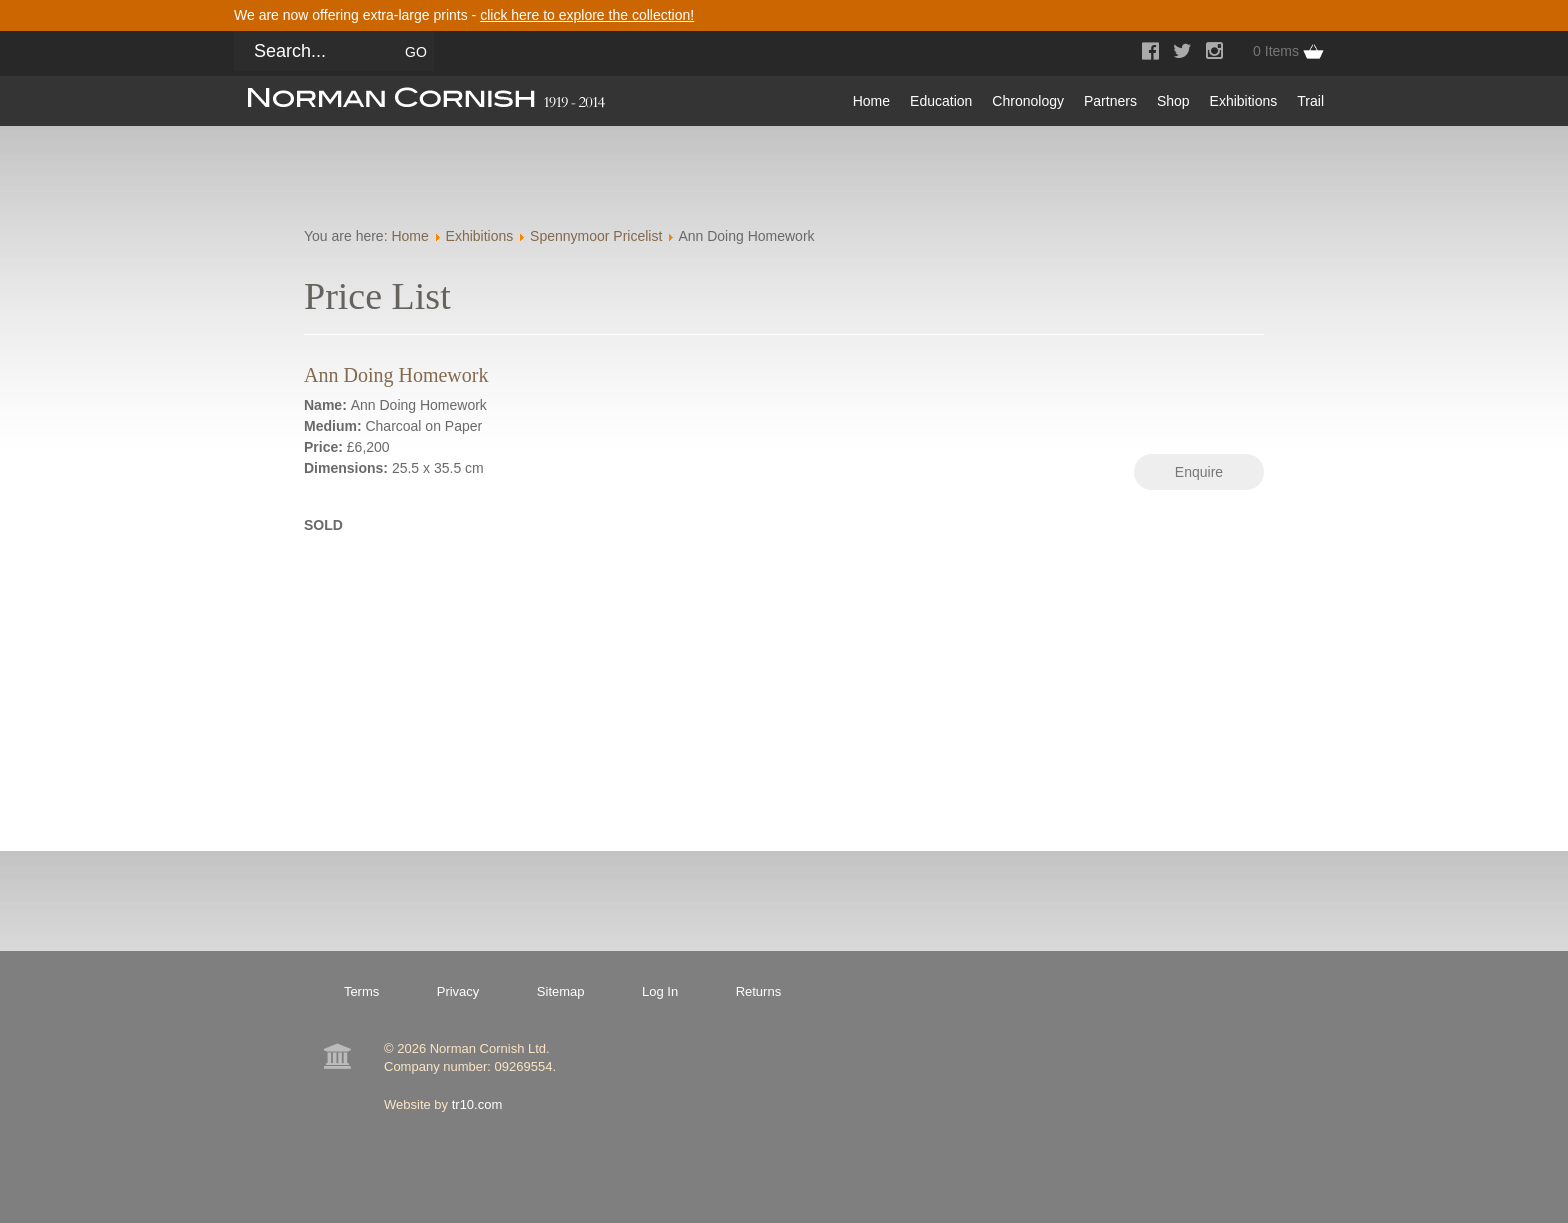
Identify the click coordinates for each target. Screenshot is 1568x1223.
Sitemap (561, 991)
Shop (1173, 101)
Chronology (1028, 101)
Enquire (1199, 472)
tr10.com (477, 1104)
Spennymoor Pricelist (596, 236)
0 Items (1276, 51)
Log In (660, 991)
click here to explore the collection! (587, 15)
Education (941, 101)
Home (871, 101)
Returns (759, 991)
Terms (361, 991)
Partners (1110, 101)
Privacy (458, 991)
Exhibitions (1244, 101)
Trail (1310, 101)
